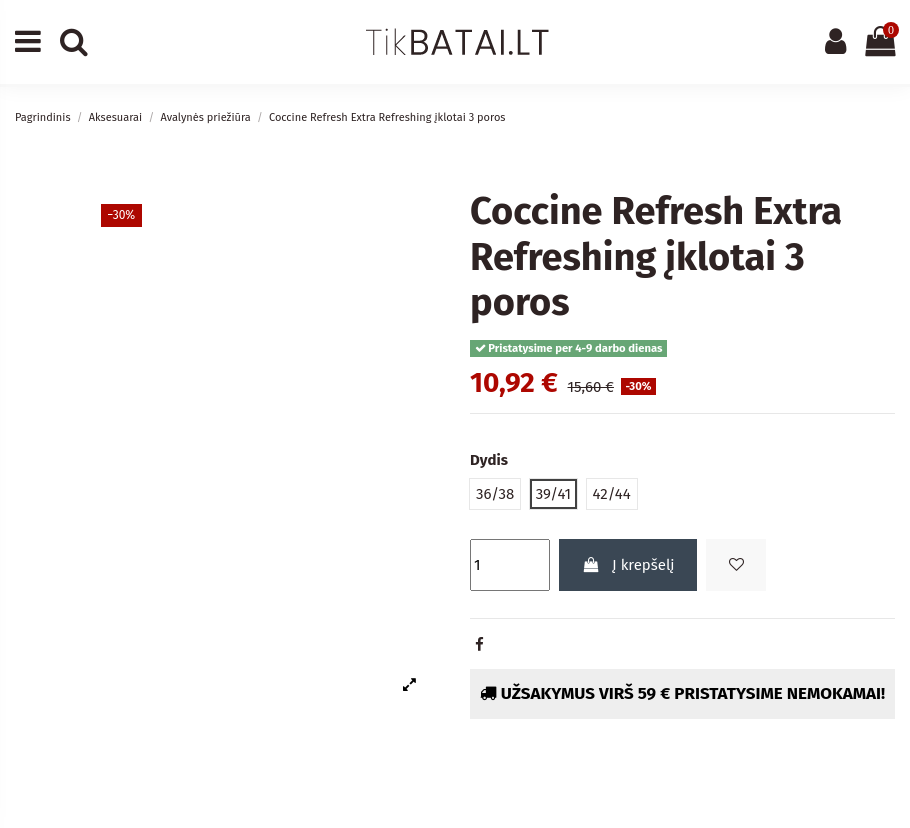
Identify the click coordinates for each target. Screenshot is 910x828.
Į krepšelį (628, 565)
